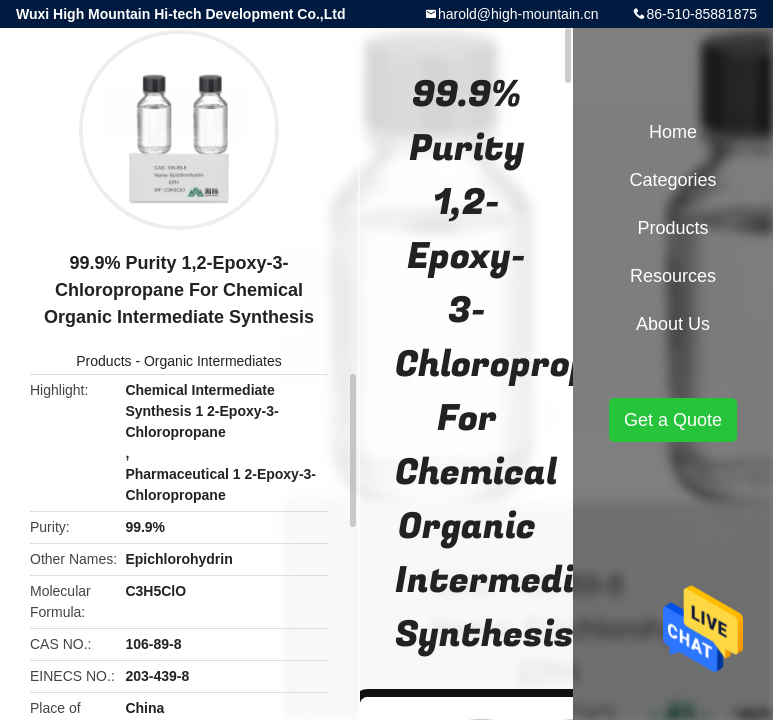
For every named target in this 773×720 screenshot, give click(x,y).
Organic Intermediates (213, 361)
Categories (672, 180)
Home (673, 132)
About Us (673, 324)
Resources (673, 276)
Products (103, 361)
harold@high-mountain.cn (518, 14)
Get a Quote (673, 420)
